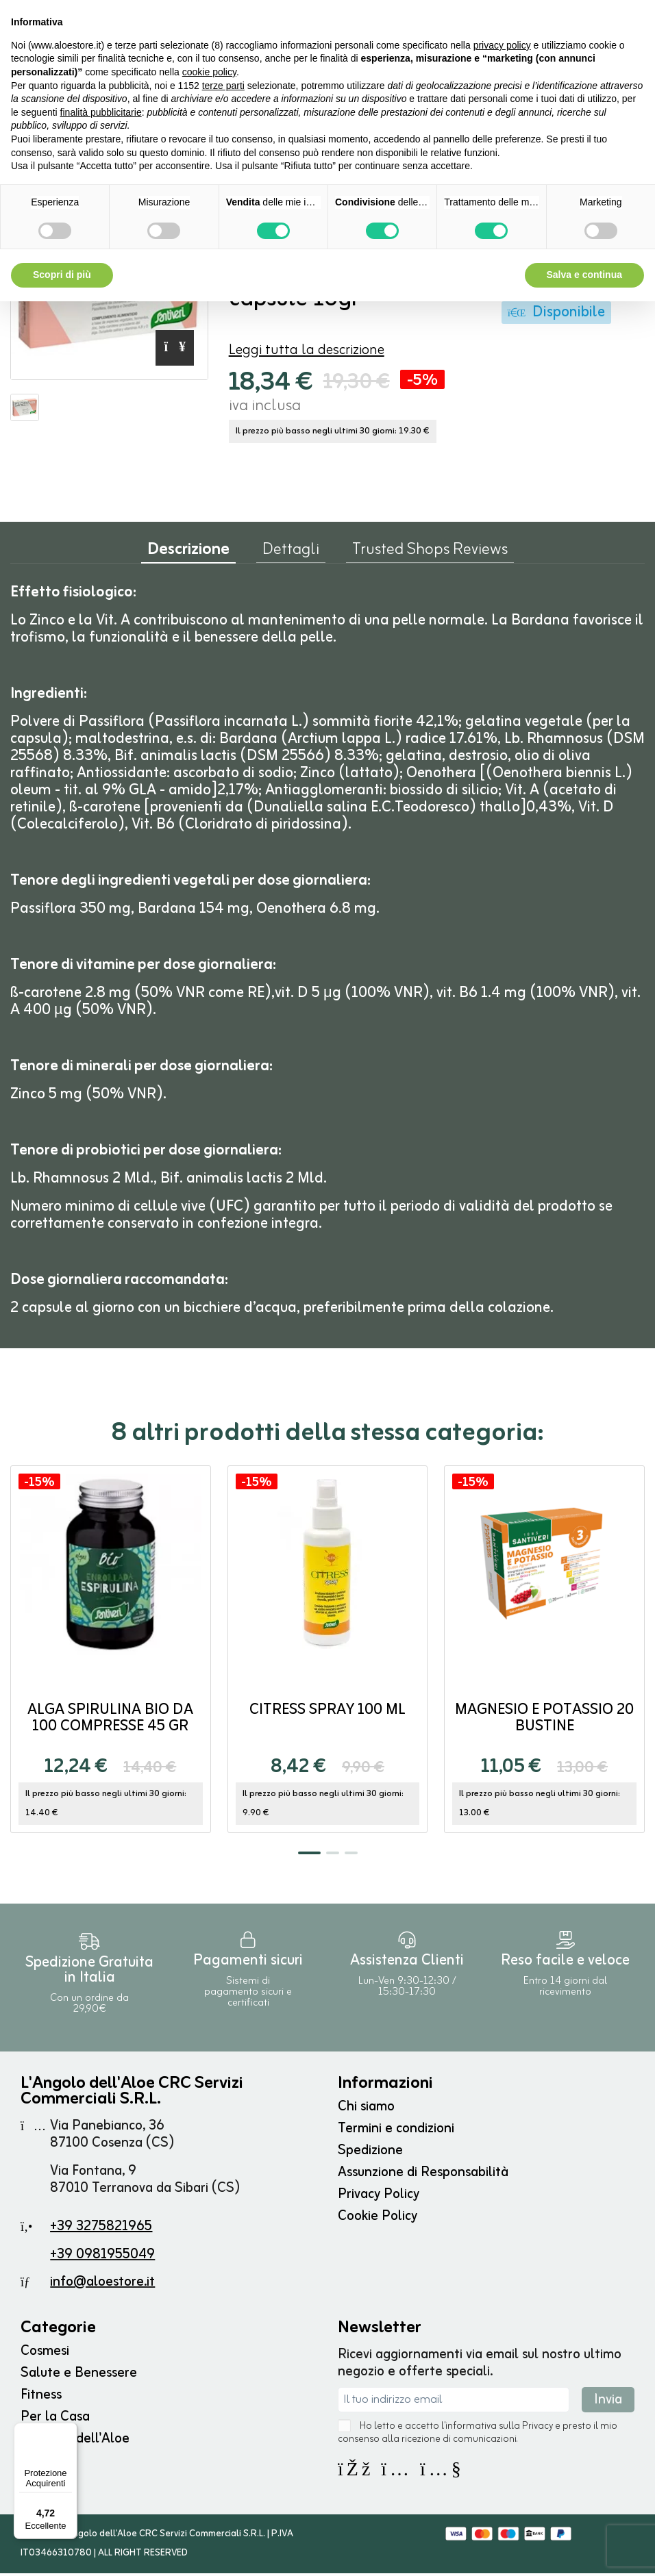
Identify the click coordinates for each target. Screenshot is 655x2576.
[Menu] (69, 2431)
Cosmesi (45, 2354)
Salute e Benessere (79, 2375)
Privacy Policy (378, 2197)
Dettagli (290, 555)
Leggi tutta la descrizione (306, 353)
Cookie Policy (377, 2219)
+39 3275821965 (101, 2229)
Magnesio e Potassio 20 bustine (544, 1721)
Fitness (41, 2397)
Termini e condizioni (396, 2131)
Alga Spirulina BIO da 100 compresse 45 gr (110, 1721)
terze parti (223, 85)
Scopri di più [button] (62, 274)
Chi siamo (366, 2109)
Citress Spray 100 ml (327, 1713)
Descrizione (188, 555)
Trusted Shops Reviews (430, 555)
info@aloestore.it (102, 2284)
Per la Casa (55, 2419)
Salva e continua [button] (584, 274)
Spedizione (370, 2153)
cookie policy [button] (209, 71)
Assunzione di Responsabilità (423, 2175)
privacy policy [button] (502, 45)
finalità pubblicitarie (101, 112)
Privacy (537, 2429)
